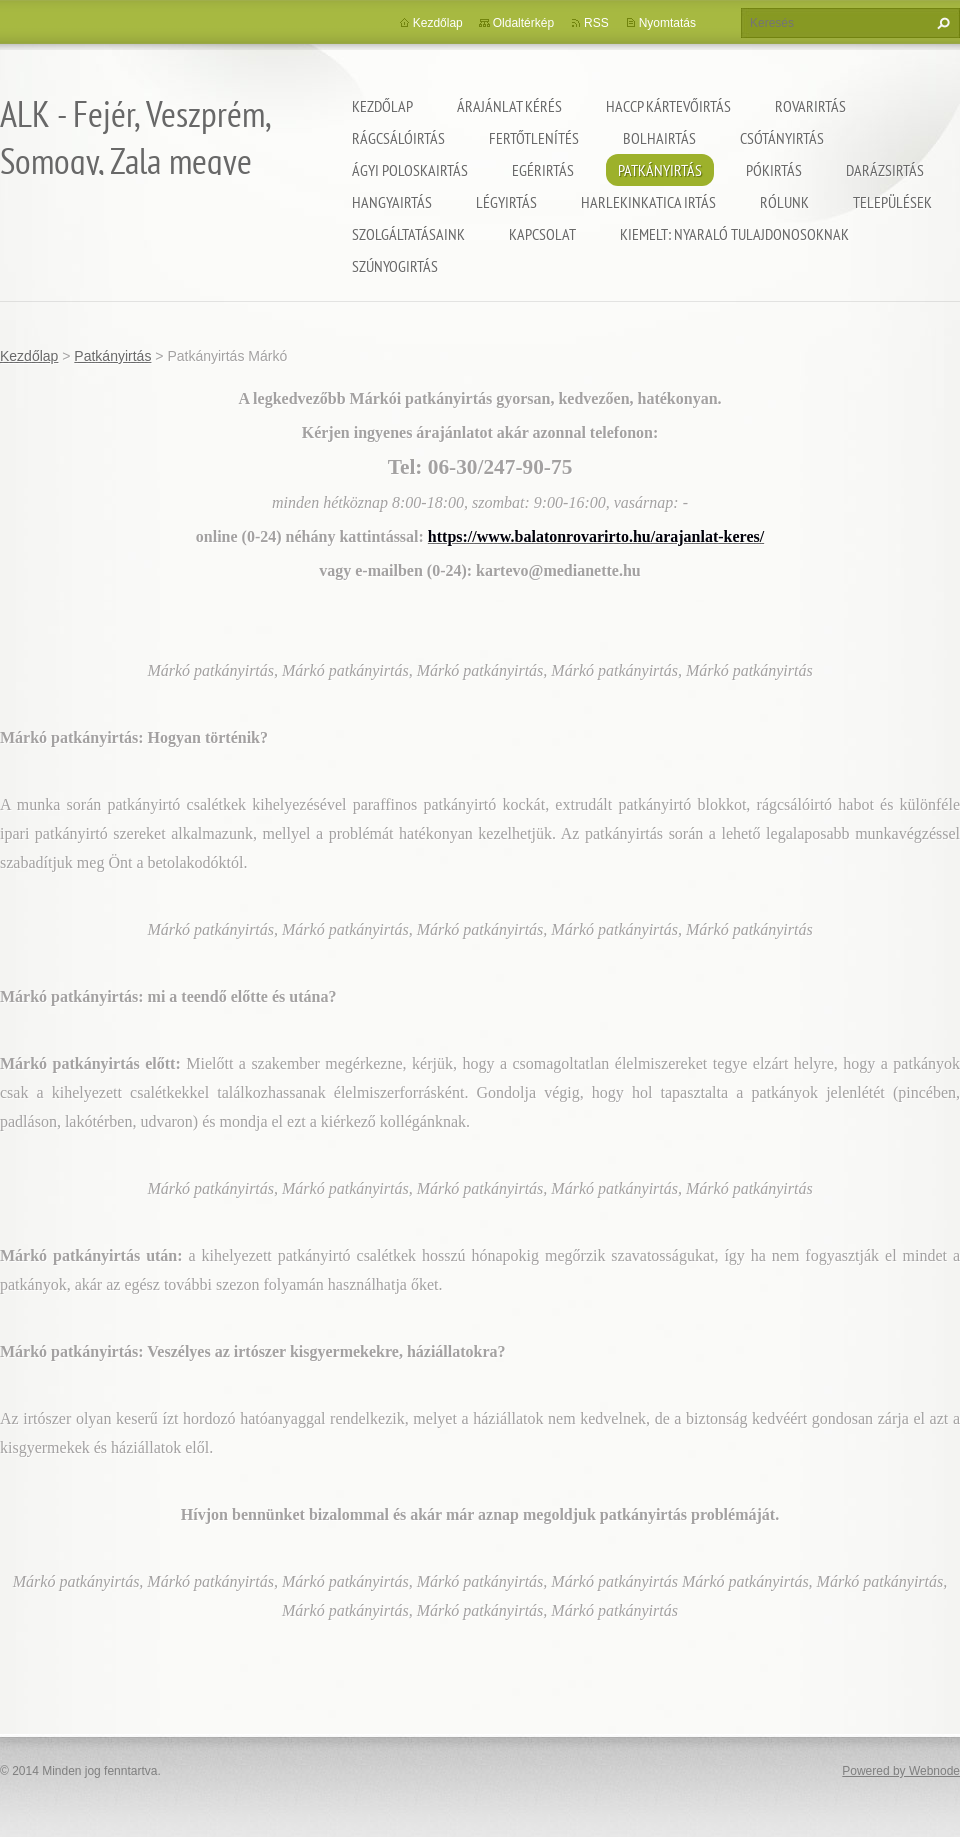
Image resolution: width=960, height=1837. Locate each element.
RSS (596, 23)
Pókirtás (774, 170)
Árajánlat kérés (509, 106)
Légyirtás (506, 202)
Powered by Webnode (901, 1771)
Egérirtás (543, 170)
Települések (892, 202)
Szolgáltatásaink (408, 234)
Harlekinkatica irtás (648, 202)
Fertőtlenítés (534, 138)
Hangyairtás (392, 202)
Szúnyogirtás (395, 266)
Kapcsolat (542, 234)
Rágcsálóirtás (398, 138)
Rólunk (784, 202)
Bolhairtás (659, 138)
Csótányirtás (782, 138)
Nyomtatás (667, 23)
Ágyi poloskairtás (410, 170)
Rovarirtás (810, 106)
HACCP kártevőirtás (668, 106)
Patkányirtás (660, 170)
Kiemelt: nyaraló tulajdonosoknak (734, 234)
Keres (941, 23)
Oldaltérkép (523, 23)
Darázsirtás (885, 170)
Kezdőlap (382, 106)
